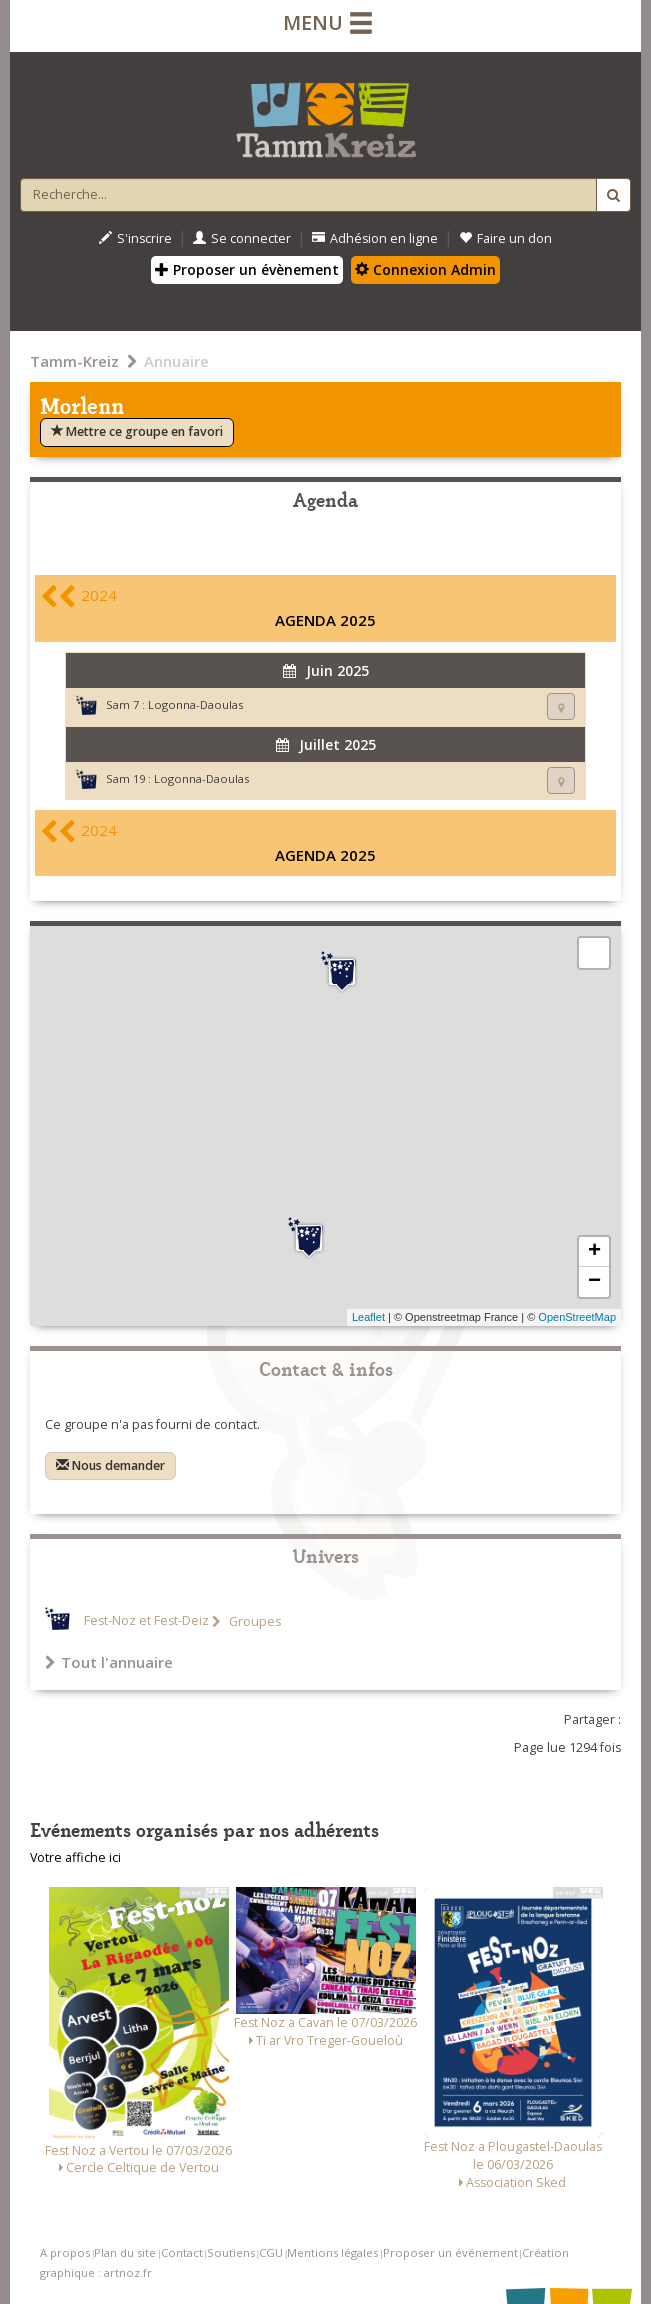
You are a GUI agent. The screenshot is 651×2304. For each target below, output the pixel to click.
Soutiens (231, 2252)
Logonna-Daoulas (195, 704)
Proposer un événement (450, 2252)
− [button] (594, 1282)
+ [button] (594, 1252)
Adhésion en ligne (375, 238)
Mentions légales (332, 2252)
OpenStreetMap (577, 1317)
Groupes (253, 1621)
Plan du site (125, 2252)
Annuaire (176, 361)
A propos (65, 2252)
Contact (182, 2252)
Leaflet (368, 1317)
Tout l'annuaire (109, 1662)
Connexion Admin (425, 269)
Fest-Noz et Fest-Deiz (146, 1621)
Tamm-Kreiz (74, 361)
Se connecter (242, 238)
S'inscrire (135, 238)
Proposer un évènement (247, 269)
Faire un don (505, 238)
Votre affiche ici (75, 1857)
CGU (271, 2252)
